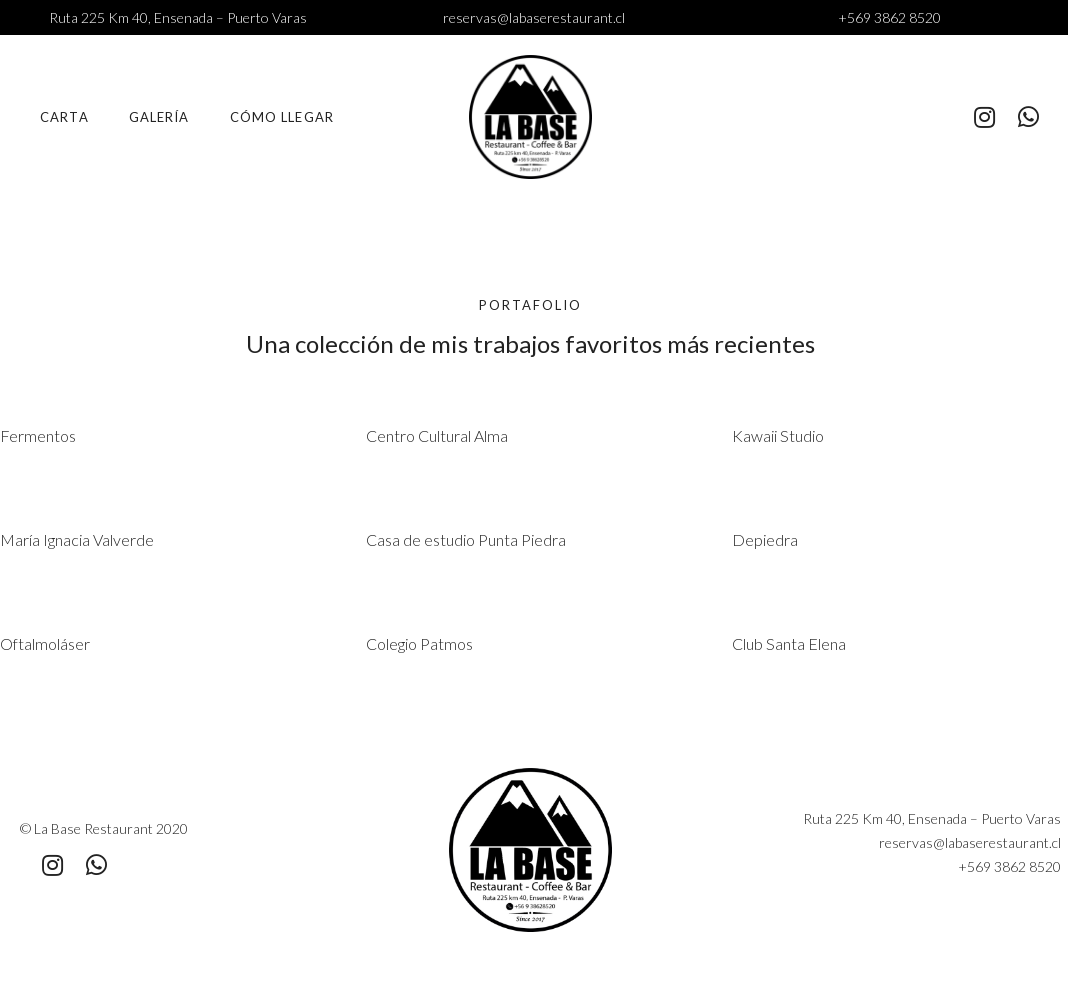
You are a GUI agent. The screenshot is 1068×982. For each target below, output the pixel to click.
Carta (64, 117)
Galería (159, 117)
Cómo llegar (282, 117)
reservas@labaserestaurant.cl (534, 17)
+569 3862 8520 (889, 17)
